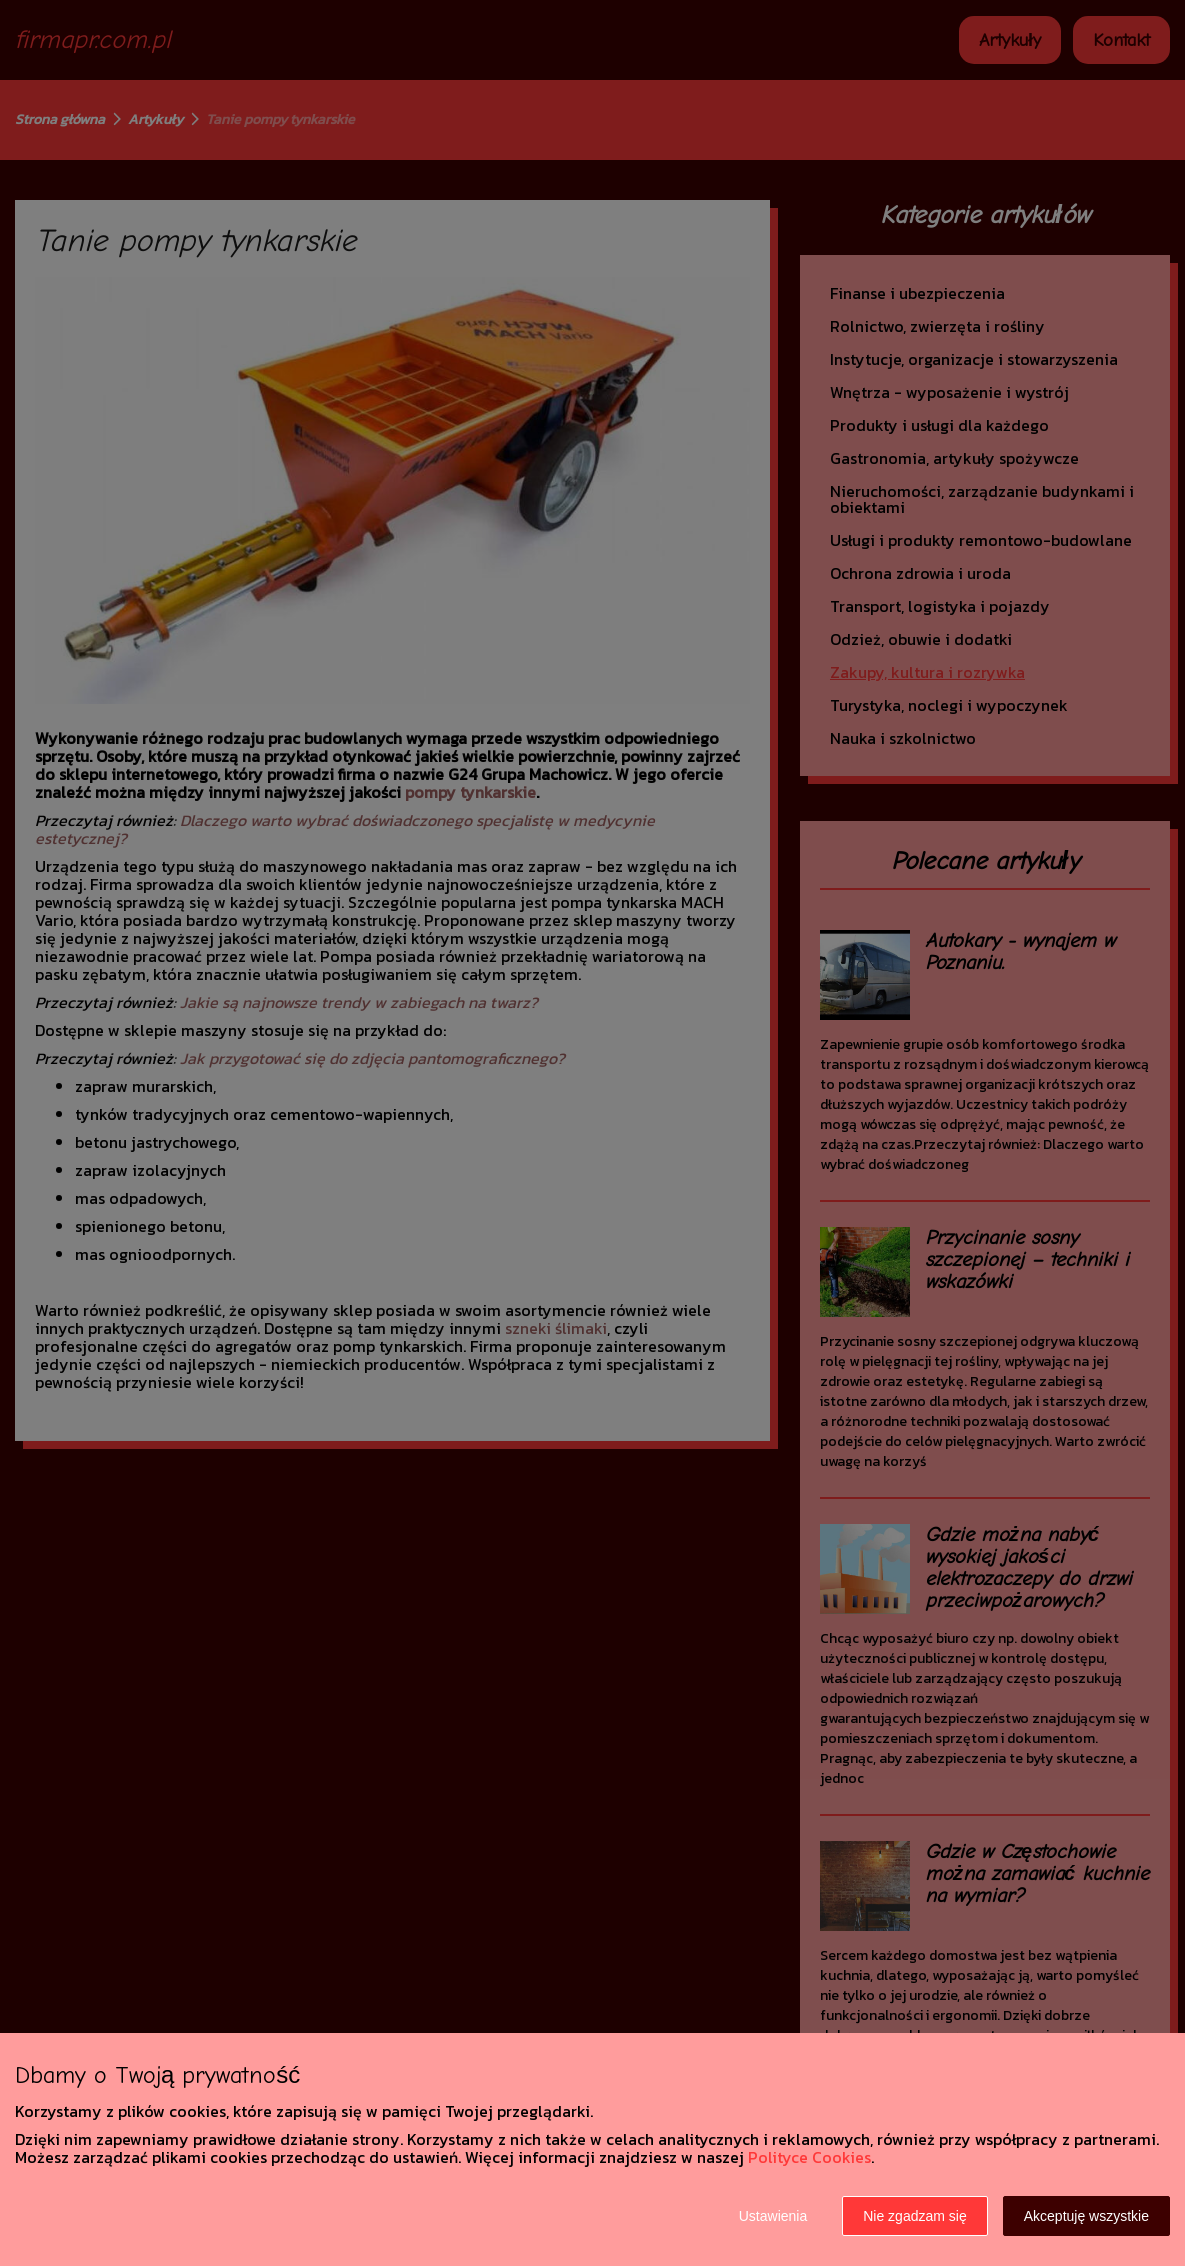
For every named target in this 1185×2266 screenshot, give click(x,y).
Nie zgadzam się (915, 2216)
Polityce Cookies (809, 2157)
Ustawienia (773, 2216)
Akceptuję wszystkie (1086, 2216)
